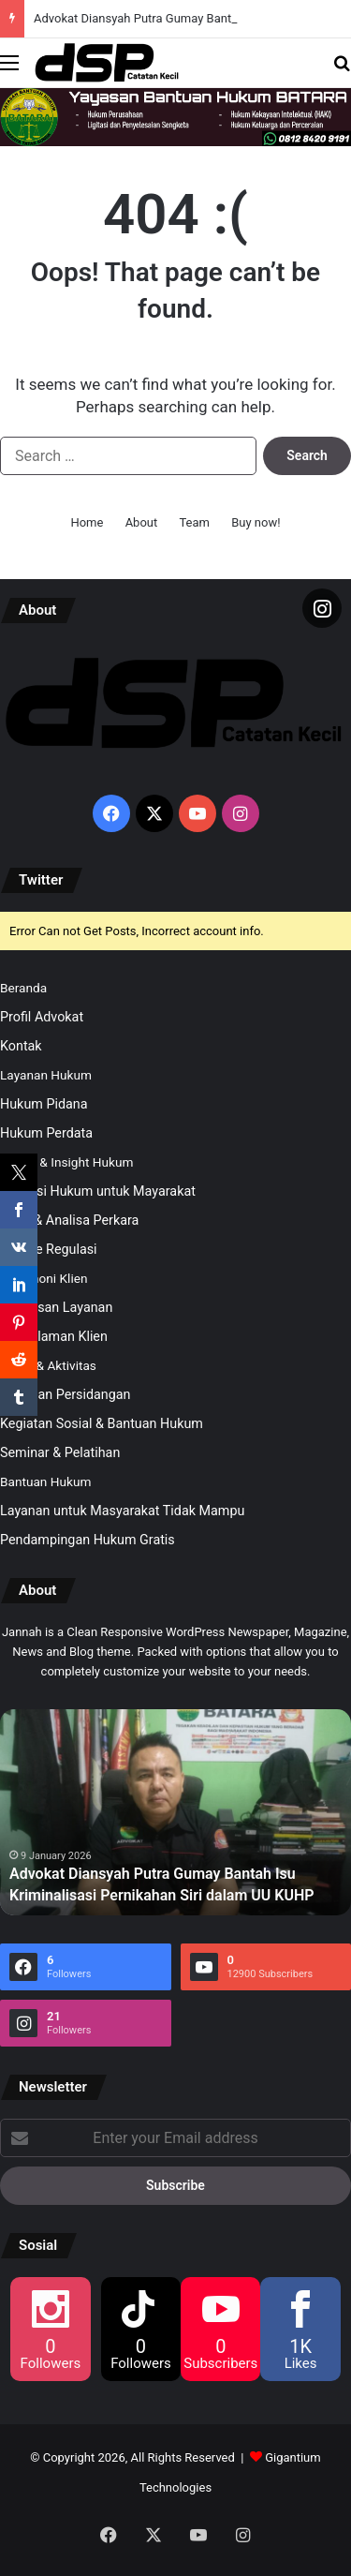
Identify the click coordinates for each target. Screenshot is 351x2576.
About (141, 522)
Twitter (41, 879)
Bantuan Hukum (45, 1481)
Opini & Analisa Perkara (69, 1220)
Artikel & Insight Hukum (66, 1161)
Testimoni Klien (43, 1278)
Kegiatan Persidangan (65, 1394)
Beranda (23, 987)
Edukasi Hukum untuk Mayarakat (98, 1191)
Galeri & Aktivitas (48, 1365)
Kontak (21, 1045)
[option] (175, 1812)
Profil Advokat (41, 1016)
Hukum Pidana (44, 1103)
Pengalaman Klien (54, 1336)
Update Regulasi (48, 1249)
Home (86, 522)
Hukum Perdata (46, 1132)
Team (194, 522)
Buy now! (255, 522)
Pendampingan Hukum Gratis (87, 1539)
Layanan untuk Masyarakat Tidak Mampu (122, 1510)
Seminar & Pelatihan (60, 1452)
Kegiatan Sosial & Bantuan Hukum (101, 1423)
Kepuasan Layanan (56, 1307)
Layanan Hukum (46, 1074)
